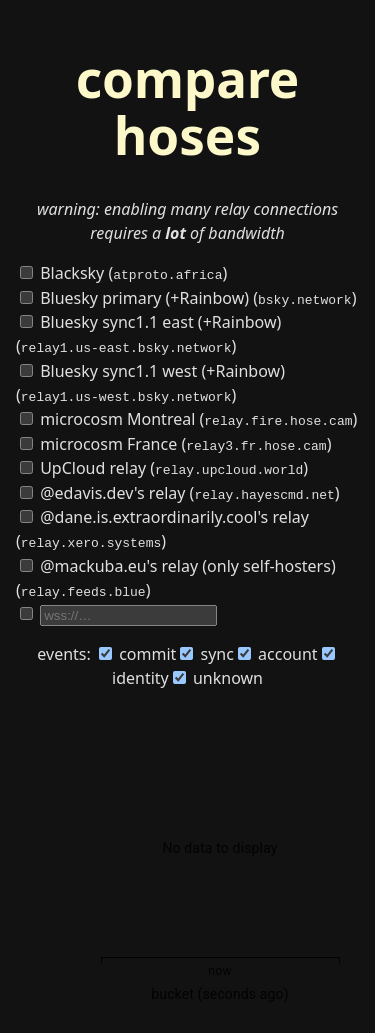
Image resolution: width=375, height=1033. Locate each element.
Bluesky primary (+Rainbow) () (188, 297)
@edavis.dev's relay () (180, 489)
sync (207, 649)
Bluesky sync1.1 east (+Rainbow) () (148, 333)
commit (137, 649)
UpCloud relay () (164, 465)
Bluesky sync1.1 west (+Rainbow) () (150, 381)
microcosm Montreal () (188, 417)
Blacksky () (123, 273)
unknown (218, 673)
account (278, 649)
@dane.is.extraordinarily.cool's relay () (162, 525)
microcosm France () (175, 441)
